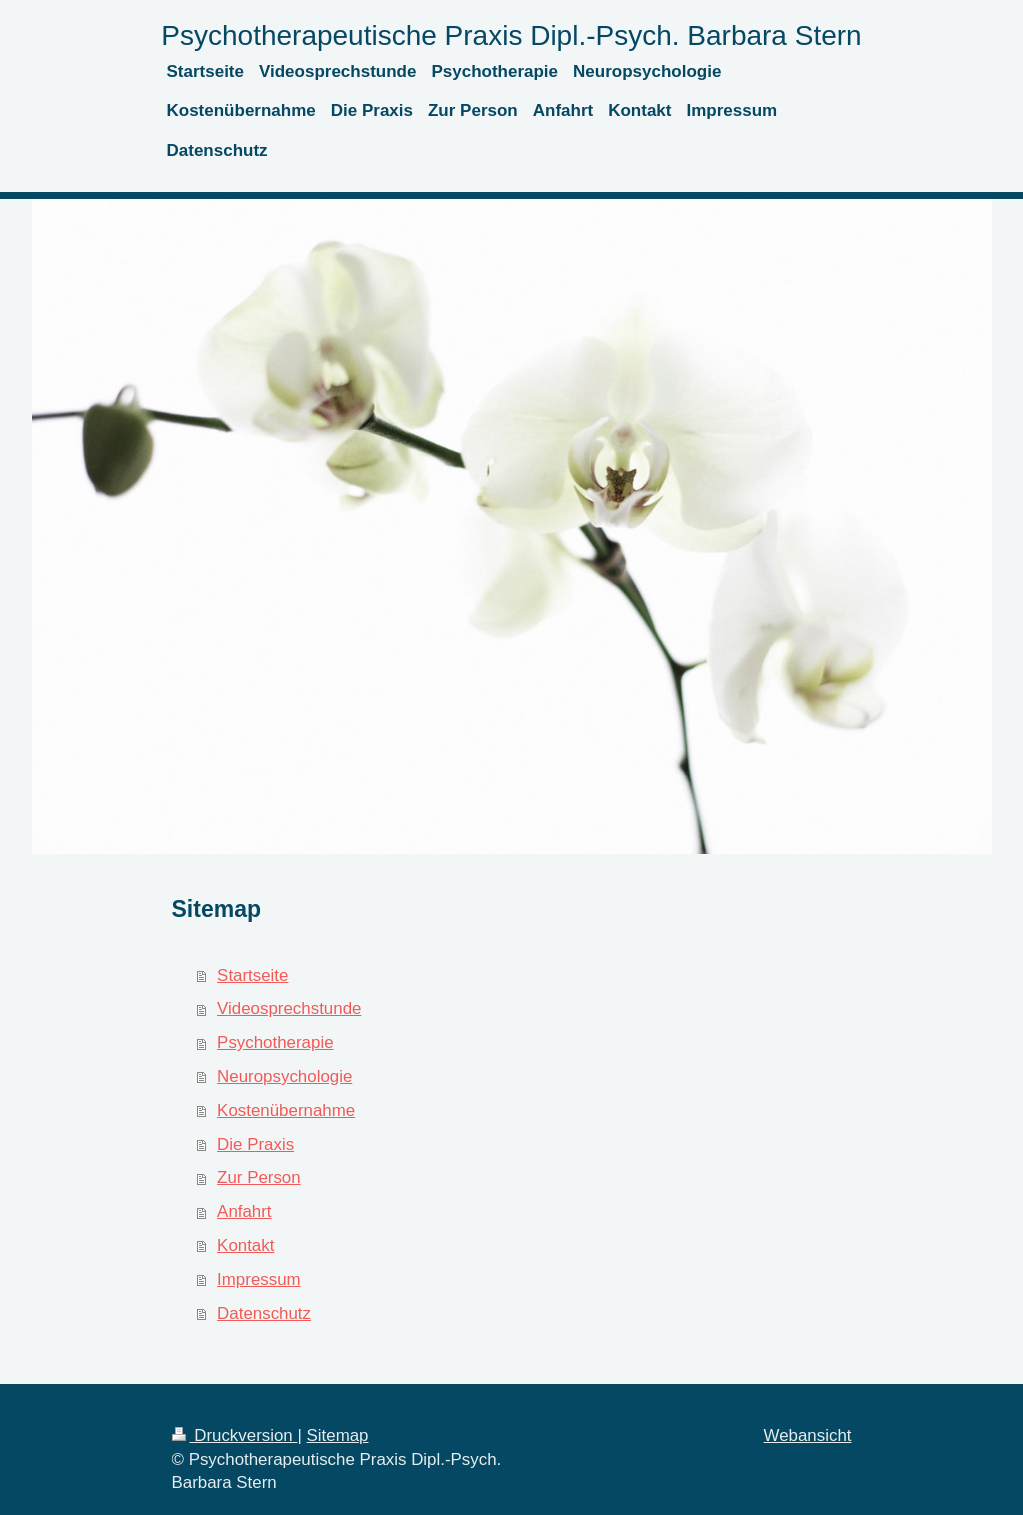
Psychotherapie (275, 1042)
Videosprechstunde (289, 1008)
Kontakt (245, 1245)
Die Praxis (255, 1144)
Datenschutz (264, 1313)
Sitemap (338, 1435)
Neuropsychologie (284, 1076)
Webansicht (808, 1435)
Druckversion (235, 1435)
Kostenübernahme (286, 1110)
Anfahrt (244, 1211)
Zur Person (259, 1177)
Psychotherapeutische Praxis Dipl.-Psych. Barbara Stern (511, 35)
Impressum (259, 1279)
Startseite (252, 975)
